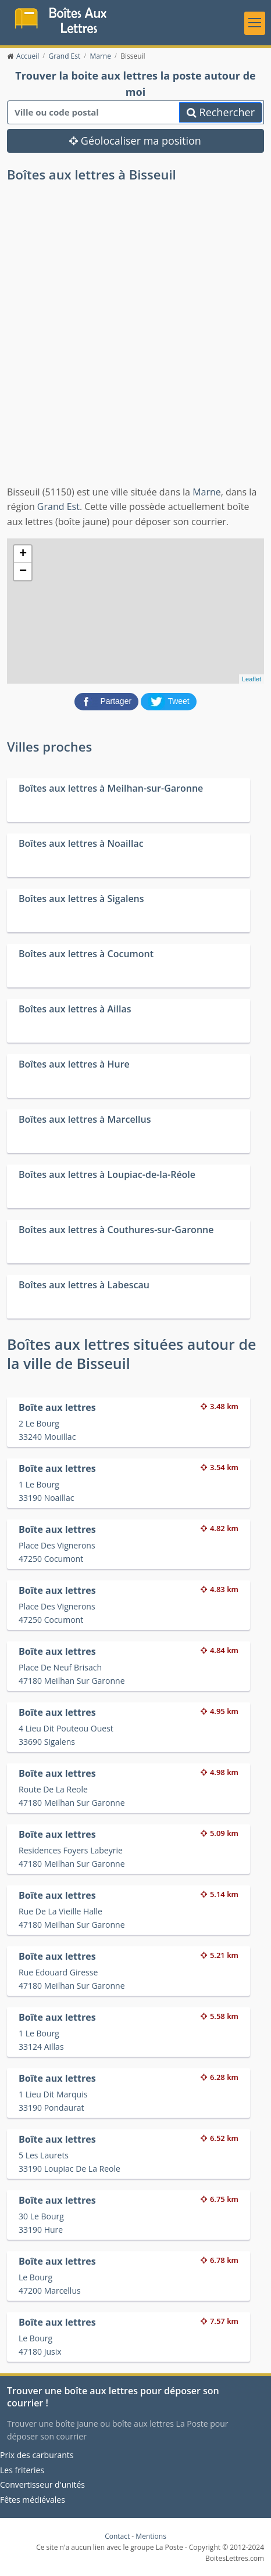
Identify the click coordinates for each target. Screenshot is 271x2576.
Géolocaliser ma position (135, 141)
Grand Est (58, 506)
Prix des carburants (37, 2454)
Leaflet (251, 679)
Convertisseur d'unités (42, 2485)
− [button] (23, 571)
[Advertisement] (135, 344)
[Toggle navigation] (254, 23)
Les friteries (22, 2470)
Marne (206, 492)
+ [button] (23, 554)
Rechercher (221, 112)
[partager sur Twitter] (169, 701)
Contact (117, 2536)
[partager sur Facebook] (107, 701)
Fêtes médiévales (32, 2499)
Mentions (151, 2536)
